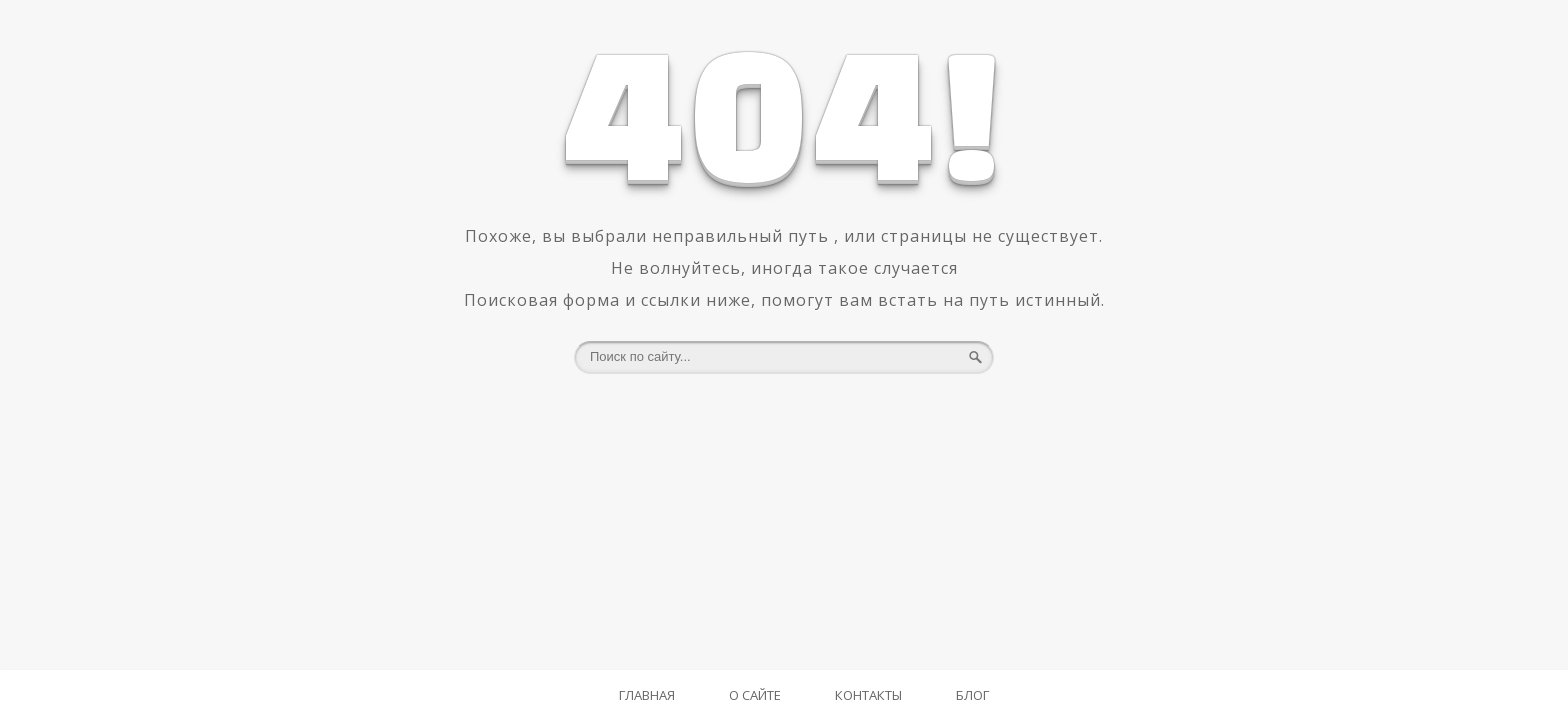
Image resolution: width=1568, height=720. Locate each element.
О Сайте (755, 695)
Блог (972, 695)
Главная (647, 695)
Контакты (868, 695)
